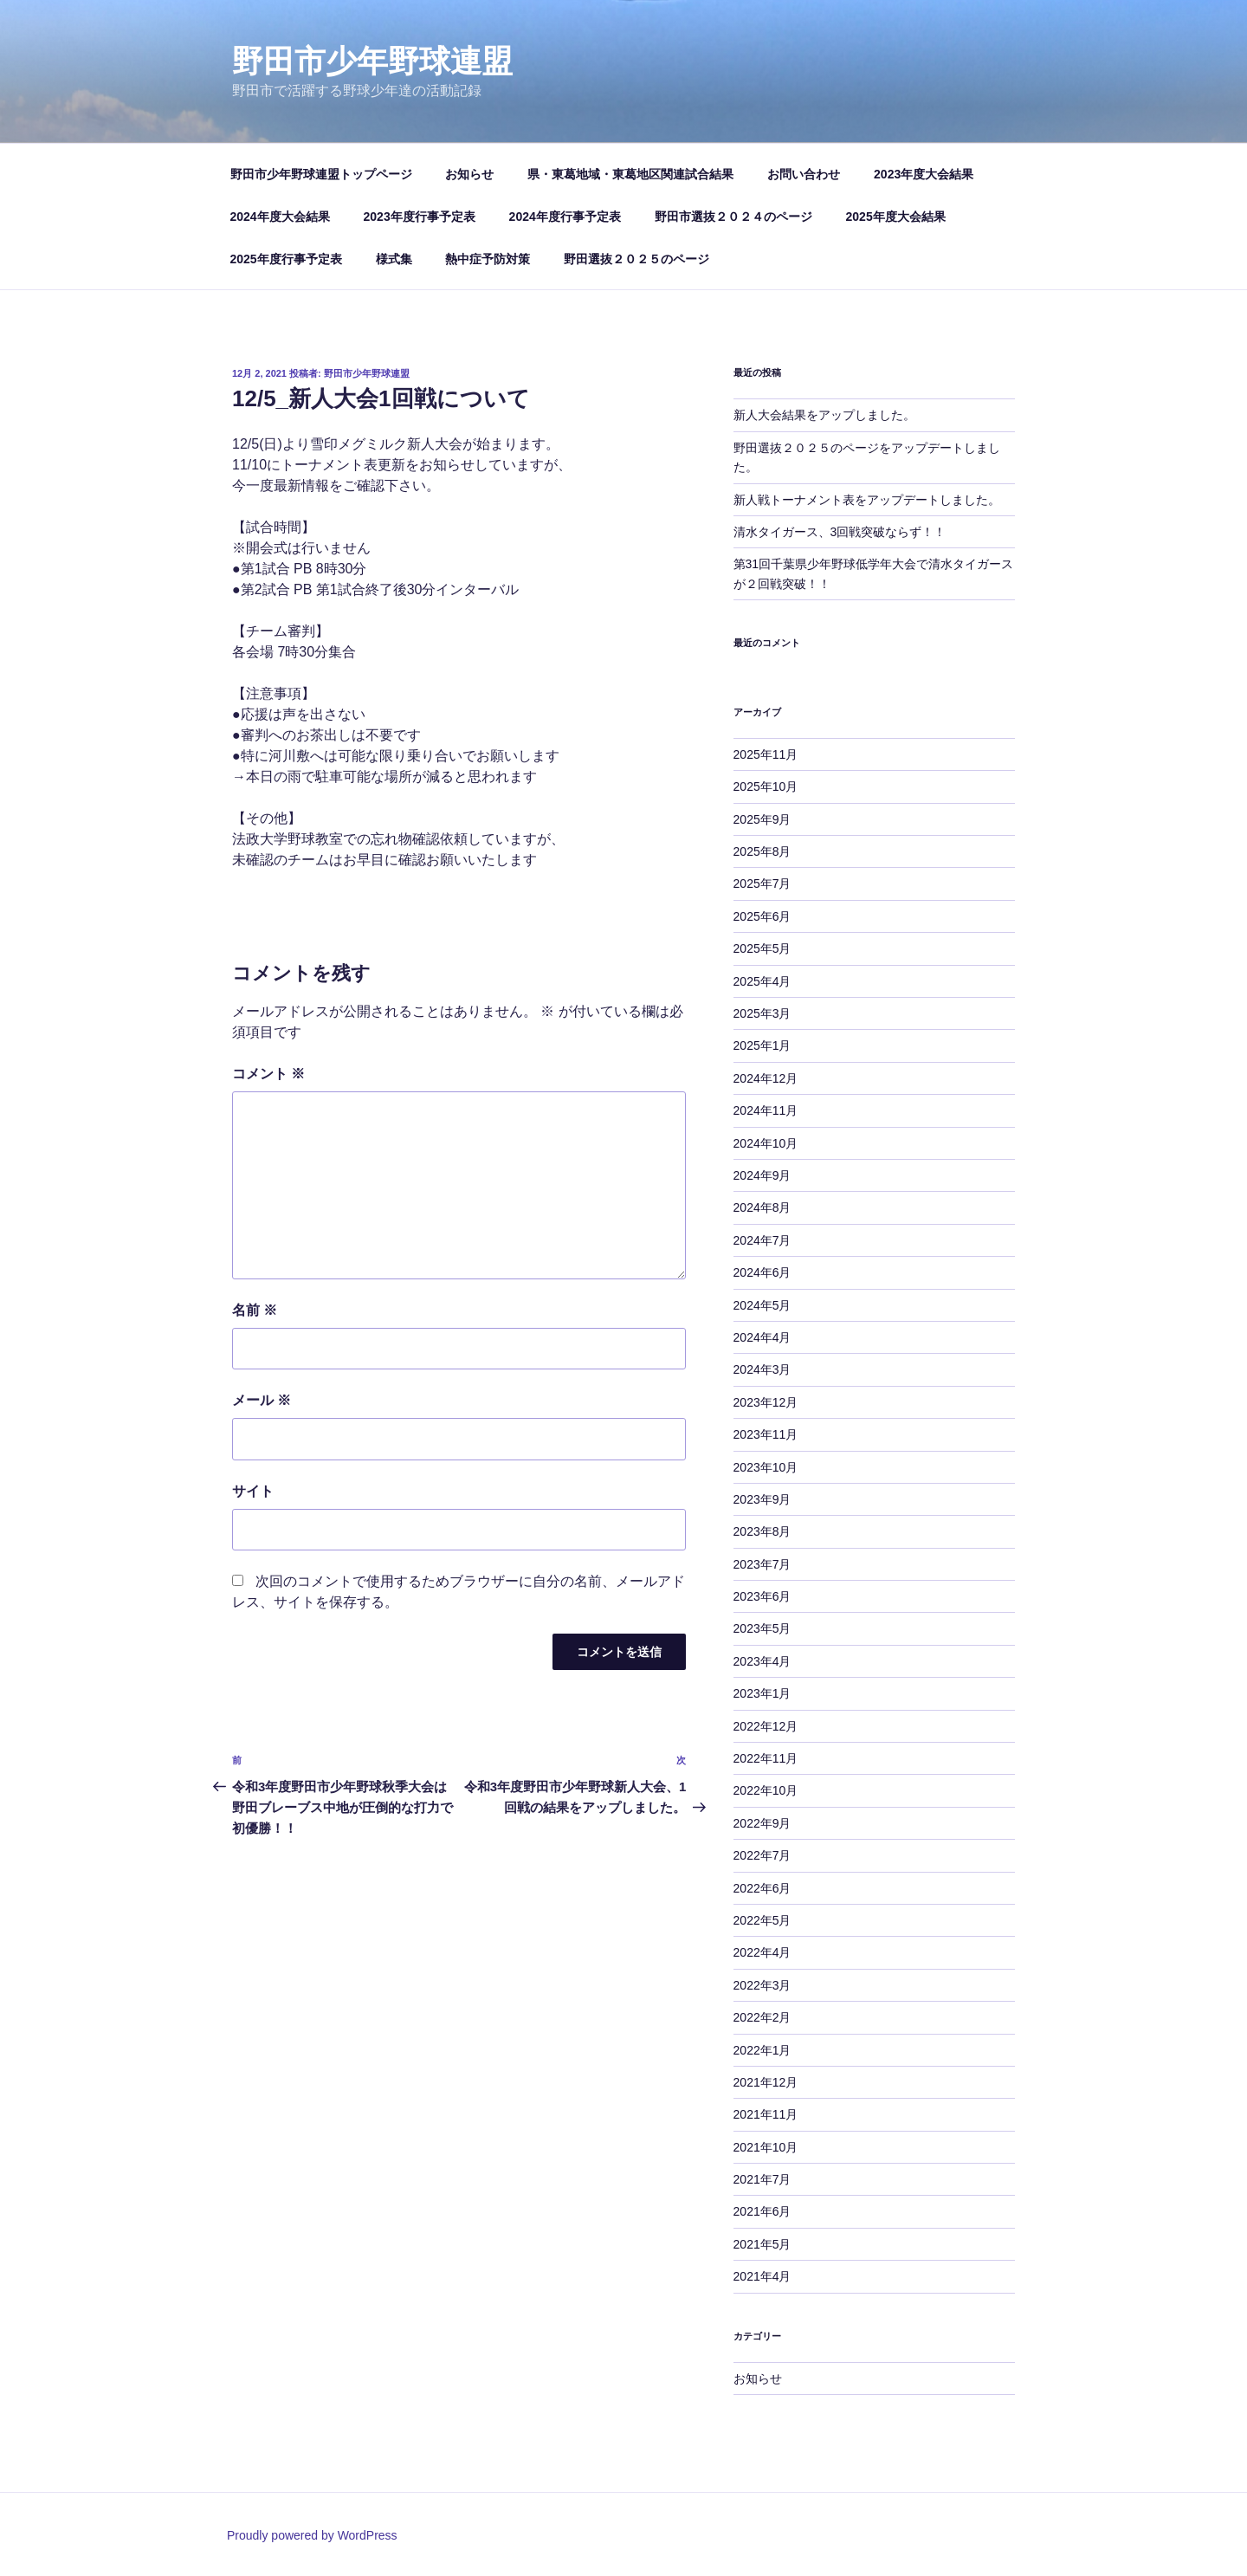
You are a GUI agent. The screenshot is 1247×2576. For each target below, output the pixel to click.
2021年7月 (762, 2179)
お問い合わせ (803, 174)
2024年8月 (762, 1207)
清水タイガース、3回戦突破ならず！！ (840, 532)
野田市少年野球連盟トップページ (321, 174)
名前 (254, 1310)
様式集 (394, 259)
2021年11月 (765, 2114)
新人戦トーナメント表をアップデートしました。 (866, 500)
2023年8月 (762, 1531)
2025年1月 (762, 1045)
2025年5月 (762, 948)
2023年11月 (765, 1434)
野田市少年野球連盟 (372, 61)
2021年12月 (765, 2082)
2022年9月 (762, 1823)
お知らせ (469, 174)
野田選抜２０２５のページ (636, 259)
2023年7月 (762, 1564)
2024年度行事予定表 (565, 216)
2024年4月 (762, 1337)
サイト (253, 1491)
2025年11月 (765, 754)
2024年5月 (762, 1305)
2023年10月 (765, 1467)
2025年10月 (765, 786)
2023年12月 (765, 1402)
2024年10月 (765, 1143)
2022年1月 (762, 2050)
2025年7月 (762, 883)
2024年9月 (762, 1175)
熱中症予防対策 (487, 259)
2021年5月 (762, 2244)
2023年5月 (762, 1628)
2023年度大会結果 (923, 174)
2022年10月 (765, 1790)
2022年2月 (762, 2017)
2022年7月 (762, 1855)
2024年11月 (765, 1110)
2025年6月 (762, 916)
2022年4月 (762, 1952)
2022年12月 (765, 1726)
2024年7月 (762, 1240)
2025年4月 (762, 981)
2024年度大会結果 (280, 216)
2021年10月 (765, 2147)
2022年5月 (762, 1920)
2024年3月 (762, 1369)
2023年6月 (762, 1596)
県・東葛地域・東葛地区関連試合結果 (630, 174)
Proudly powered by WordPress (312, 2535)
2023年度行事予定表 (419, 216)
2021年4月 (762, 2276)
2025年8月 (762, 851)
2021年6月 (762, 2211)
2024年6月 (762, 1272)
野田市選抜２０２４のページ (733, 216)
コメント (268, 1073)
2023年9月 (762, 1499)
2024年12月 (765, 1078)
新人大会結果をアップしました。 (824, 415)
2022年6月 (762, 1888)
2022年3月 (762, 1985)
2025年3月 (762, 1013)
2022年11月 (765, 1758)
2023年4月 (762, 1661)
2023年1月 (762, 1693)
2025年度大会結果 (896, 216)
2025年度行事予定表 (286, 259)
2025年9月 (762, 819)
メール (261, 1400)
